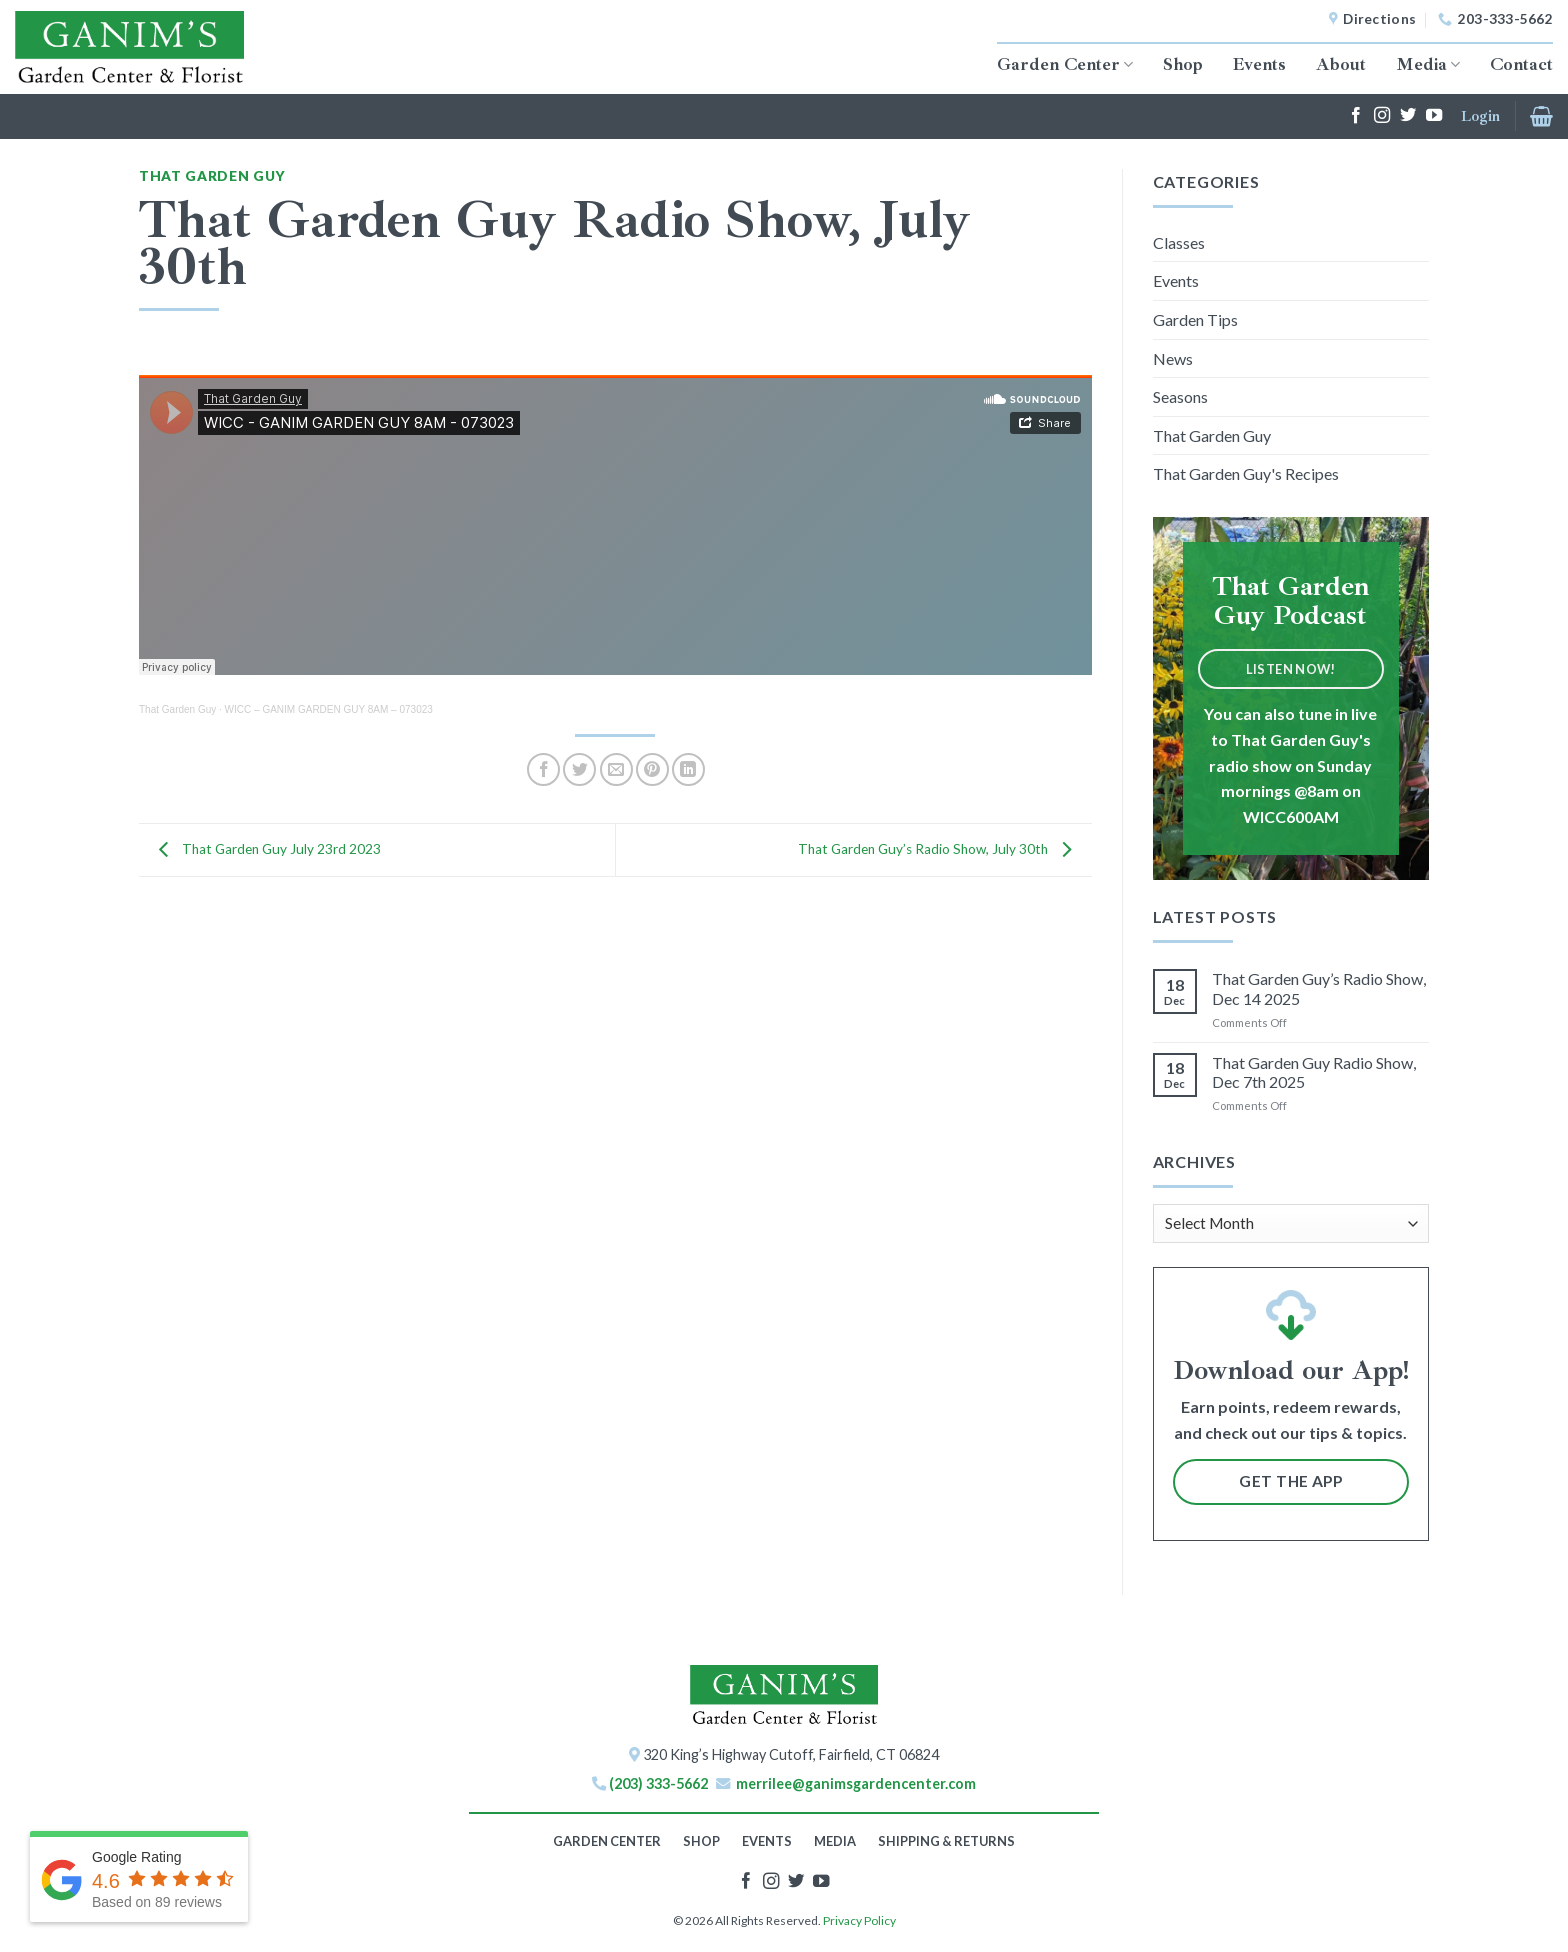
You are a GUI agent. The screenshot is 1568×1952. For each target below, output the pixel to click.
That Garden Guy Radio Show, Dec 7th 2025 (1314, 1072)
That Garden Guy (212, 176)
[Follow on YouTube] (1434, 116)
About (1341, 64)
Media (1428, 64)
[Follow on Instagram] (1382, 116)
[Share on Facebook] (543, 769)
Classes (1179, 242)
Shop (1183, 64)
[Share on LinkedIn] (688, 769)
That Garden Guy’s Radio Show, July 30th (940, 848)
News (1173, 358)
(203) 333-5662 (658, 1783)
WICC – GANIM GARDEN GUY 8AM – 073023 (329, 709)
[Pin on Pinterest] (652, 769)
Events (1259, 64)
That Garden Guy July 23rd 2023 (265, 848)
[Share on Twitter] (579, 769)
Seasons (1180, 396)
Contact (1521, 64)
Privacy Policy (859, 1920)
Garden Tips (1195, 319)
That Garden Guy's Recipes (1246, 473)
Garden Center (1065, 64)
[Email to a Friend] (616, 769)
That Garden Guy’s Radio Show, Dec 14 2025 (1319, 988)
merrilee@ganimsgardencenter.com (856, 1783)
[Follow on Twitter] (1408, 116)
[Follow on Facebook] (1356, 116)
